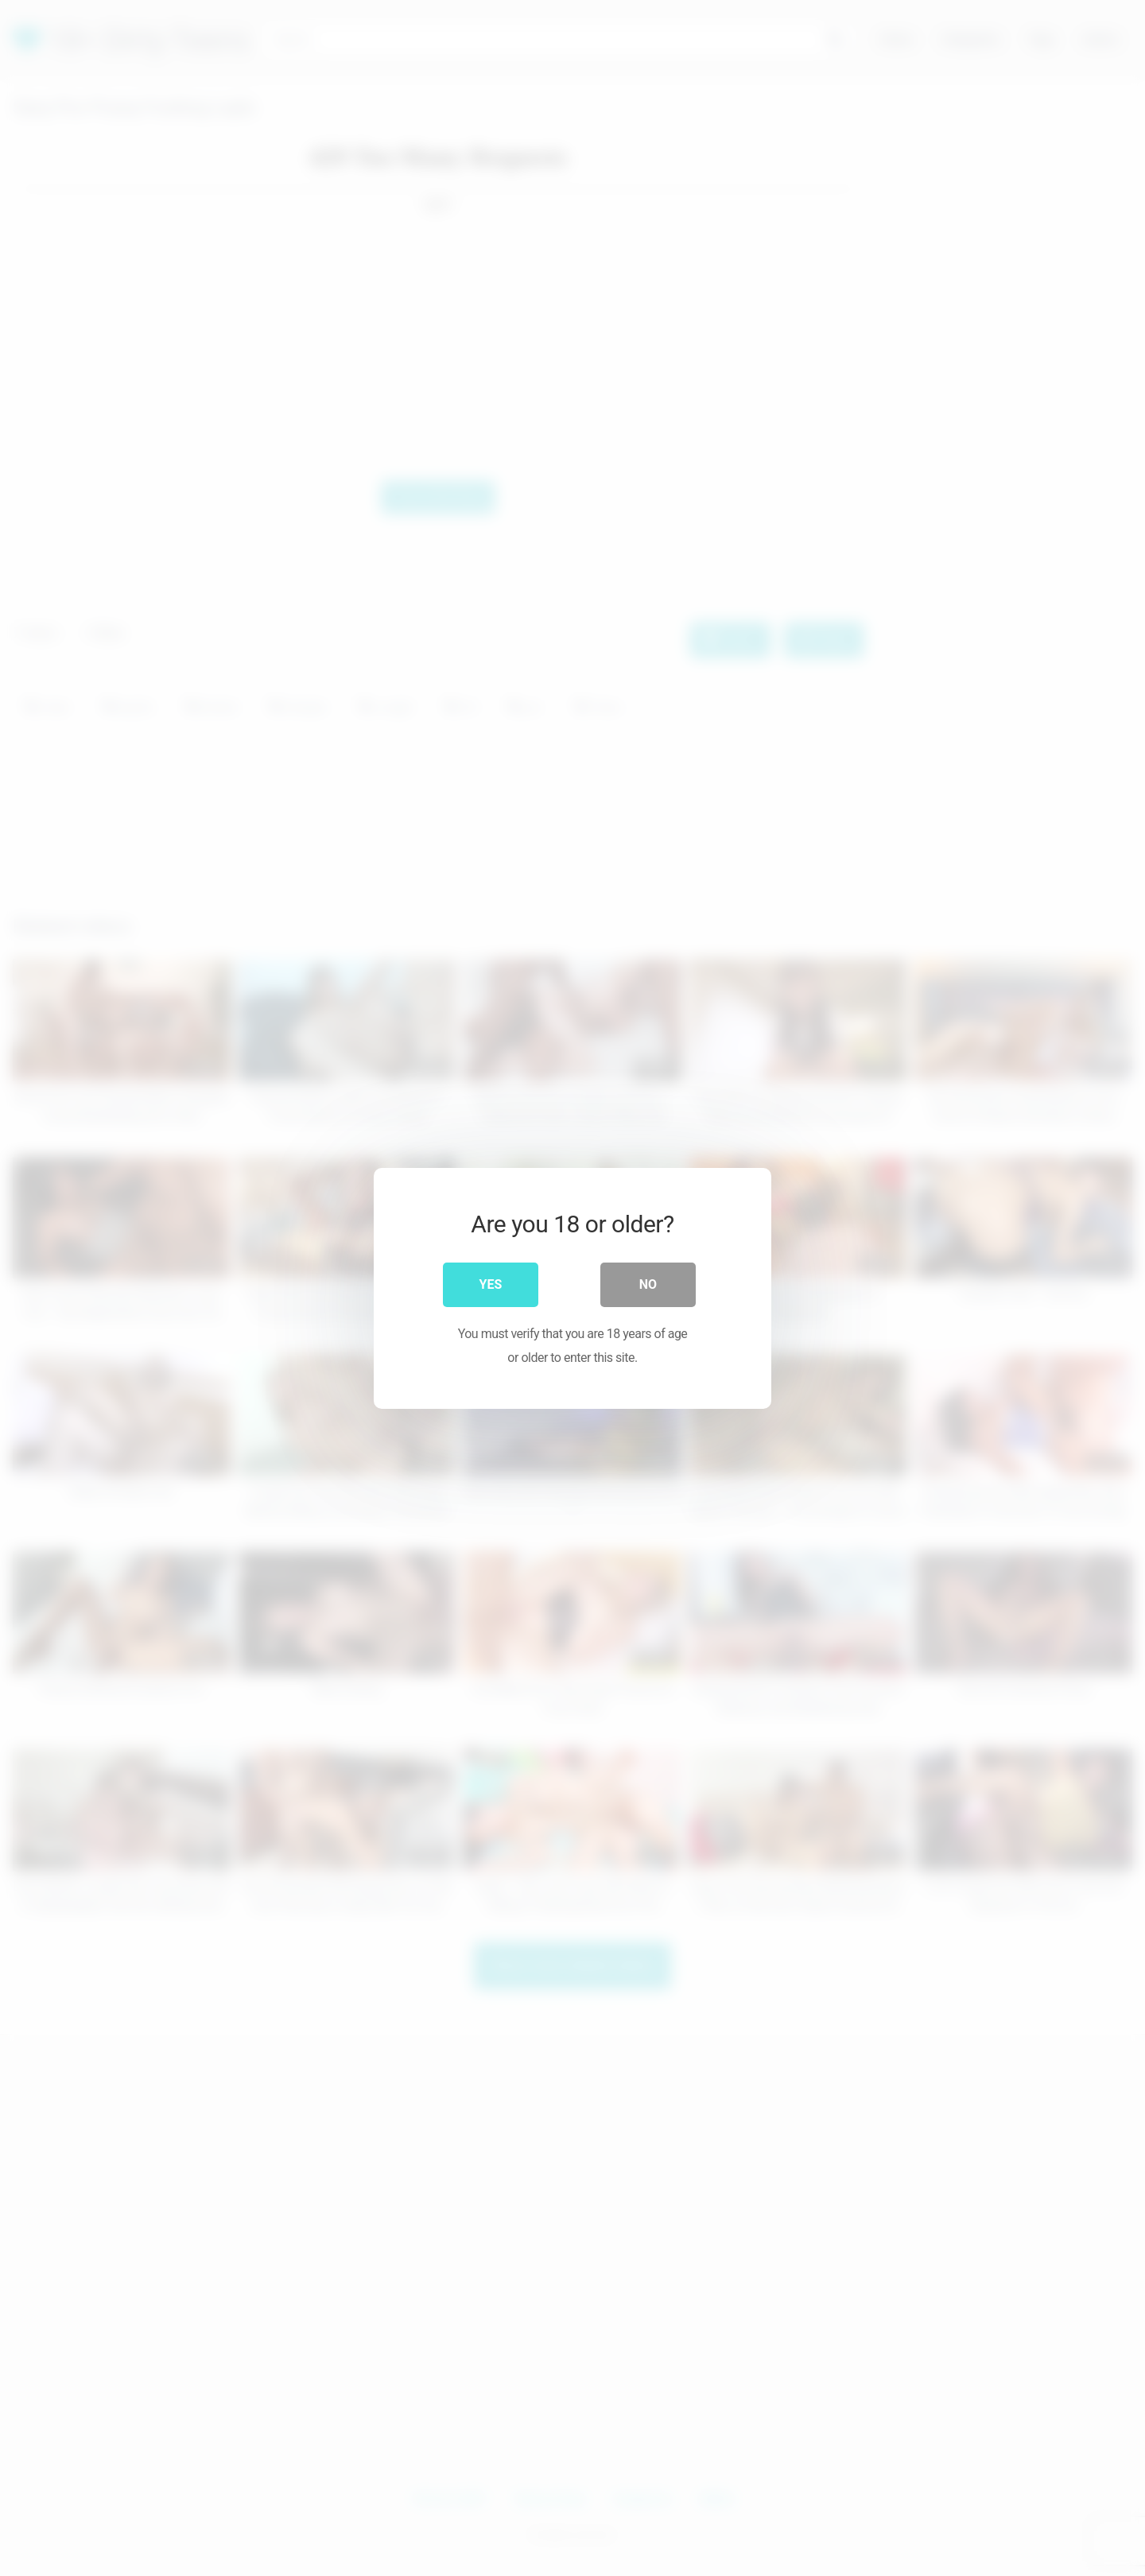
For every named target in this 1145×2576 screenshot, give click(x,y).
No (648, 1283)
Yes (491, 1283)
